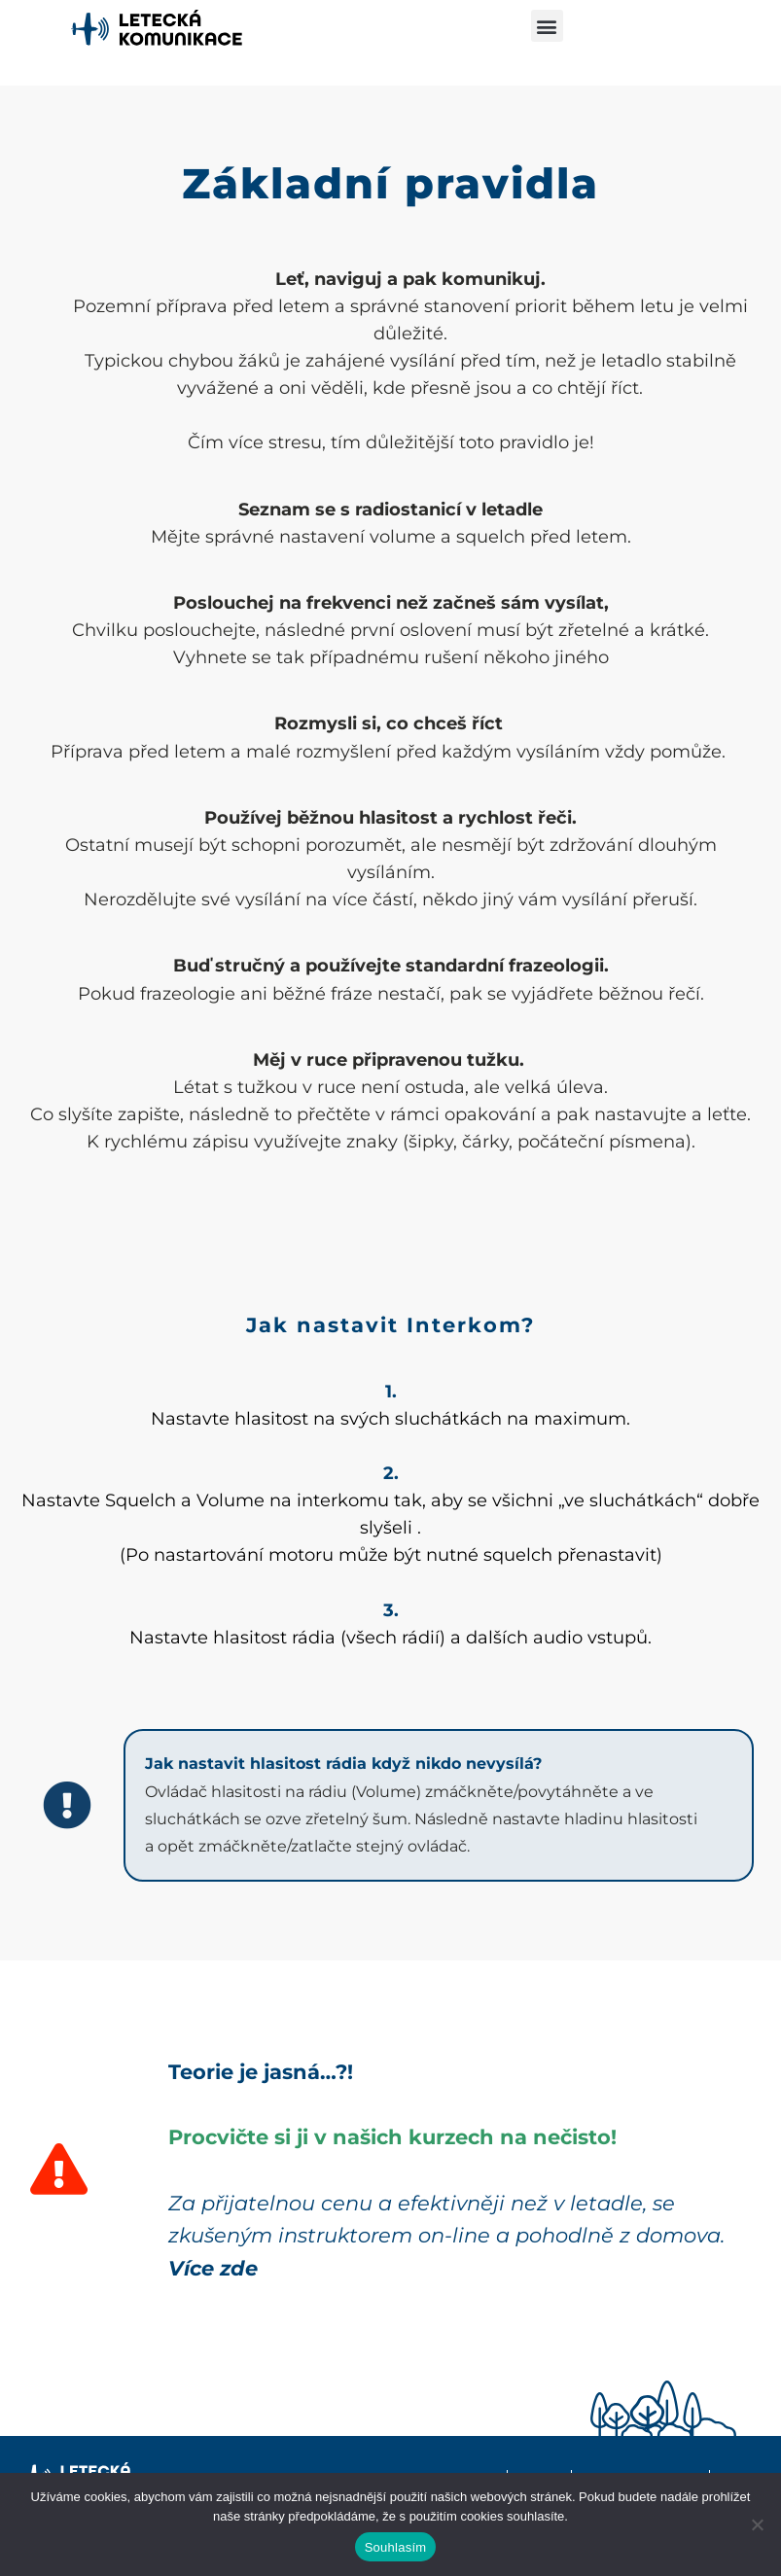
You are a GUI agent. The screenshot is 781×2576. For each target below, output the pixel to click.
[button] (547, 26)
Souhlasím (396, 2547)
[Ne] (756, 2524)
